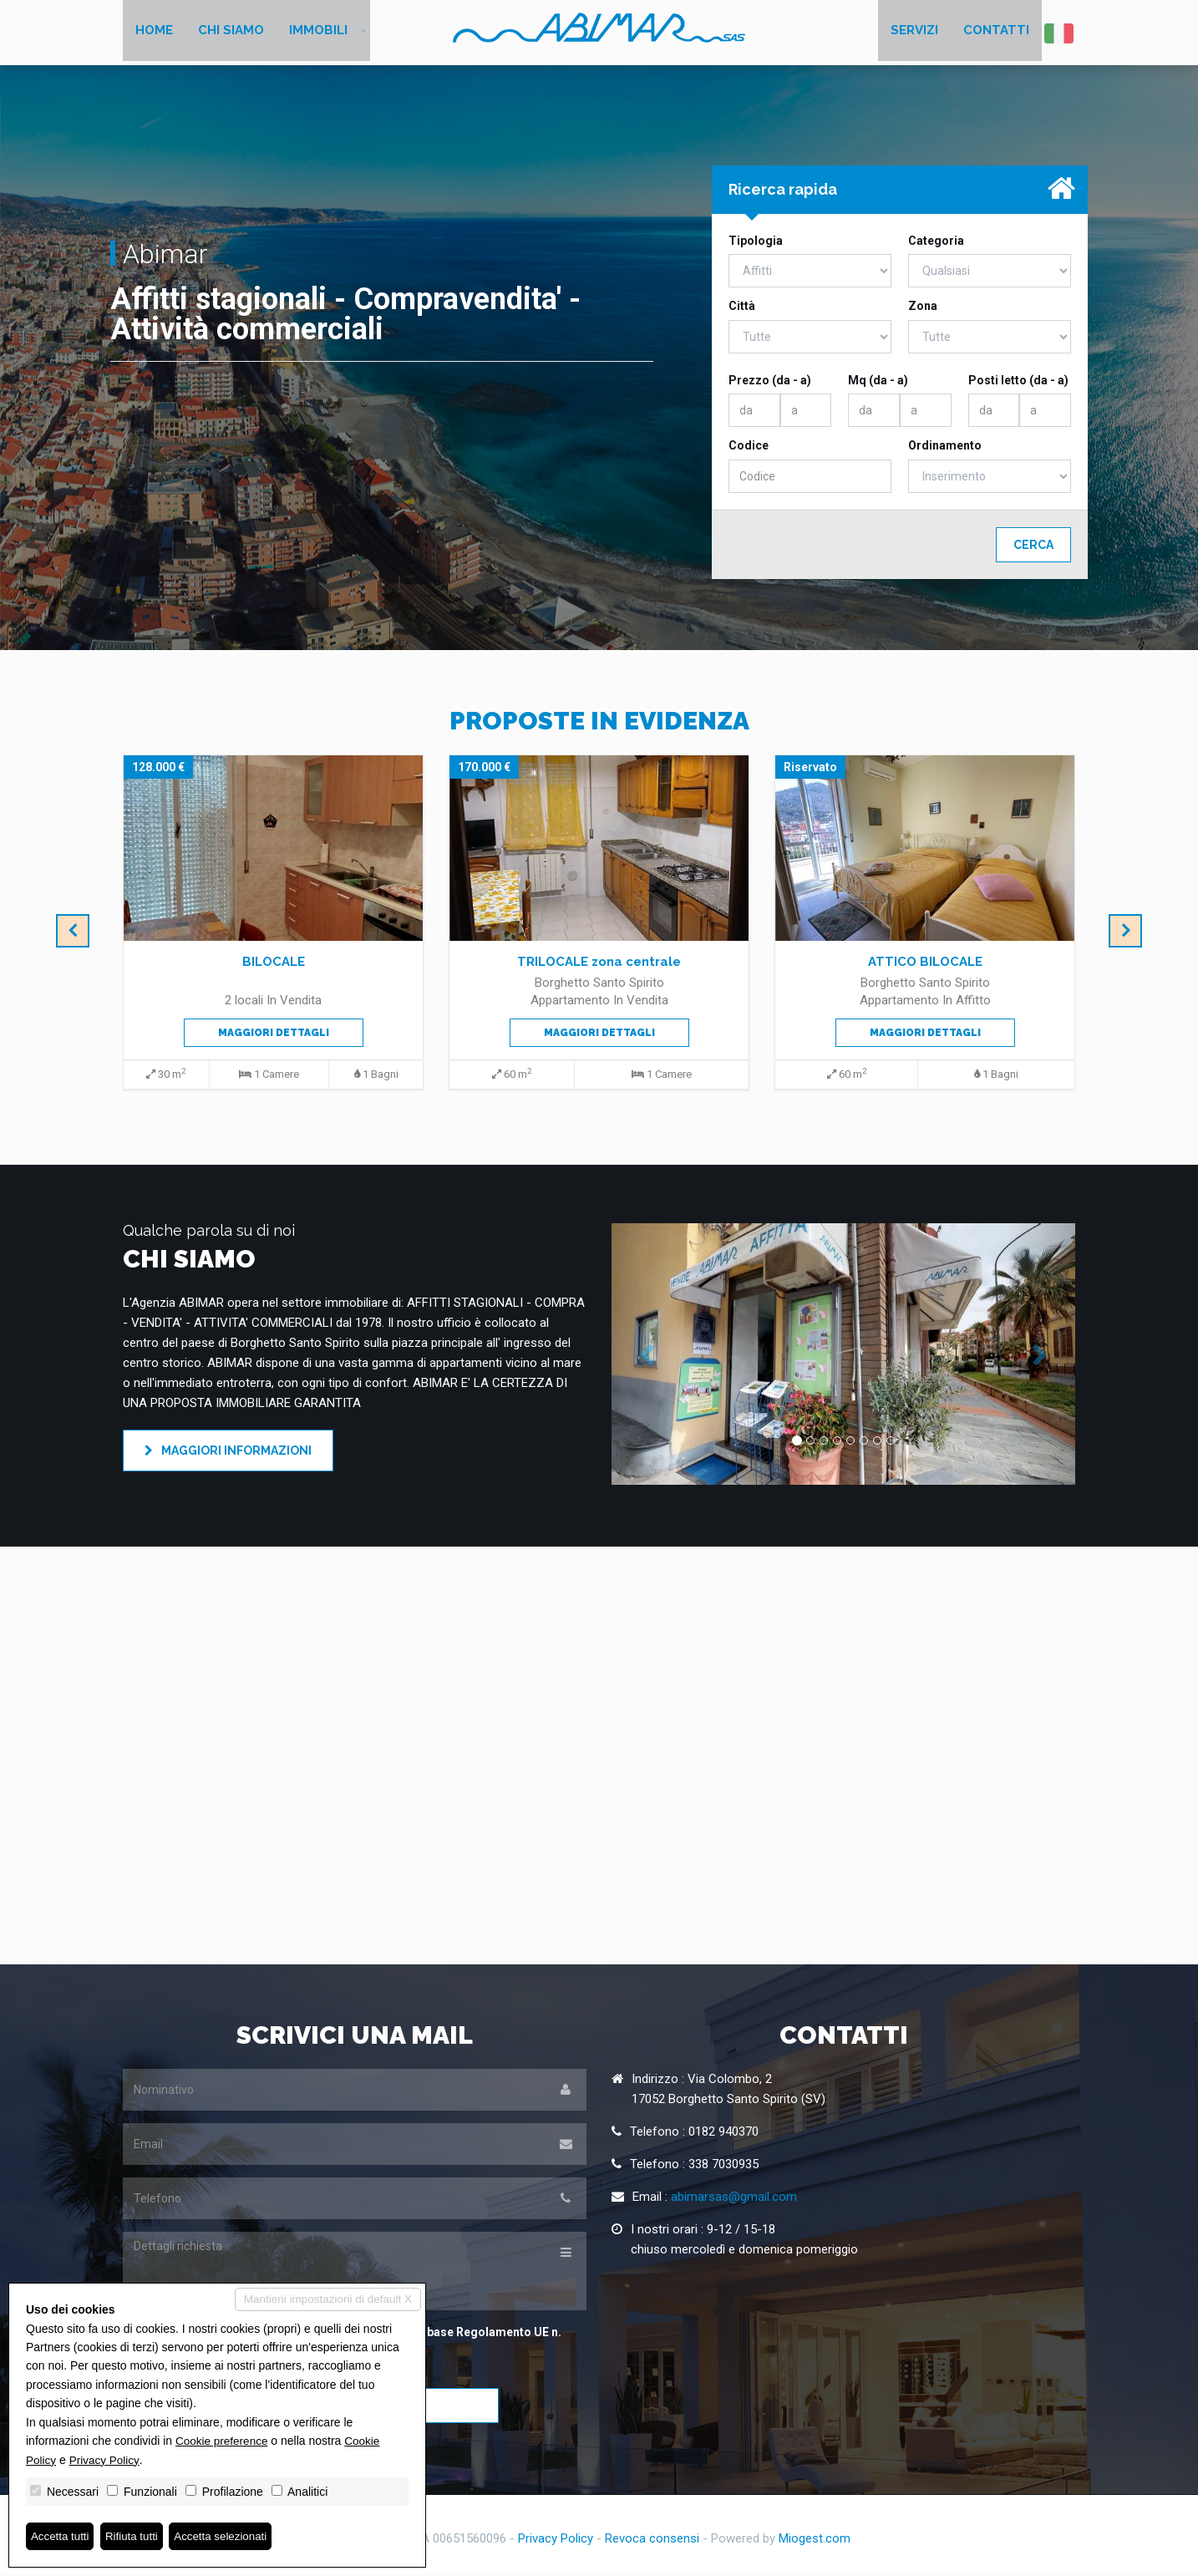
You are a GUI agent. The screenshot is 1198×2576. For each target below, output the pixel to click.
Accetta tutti (61, 2536)
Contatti (996, 33)
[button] (646, 1357)
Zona (922, 309)
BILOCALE (273, 965)
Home (154, 33)
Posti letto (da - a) (1018, 383)
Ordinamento (945, 448)
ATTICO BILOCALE (925, 965)
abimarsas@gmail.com (734, 2200)
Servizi (914, 33)
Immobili (318, 33)
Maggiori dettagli (273, 1036)
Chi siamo (231, 33)
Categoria (936, 244)
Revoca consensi (652, 2540)
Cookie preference (223, 2439)
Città (741, 309)
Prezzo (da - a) (769, 383)
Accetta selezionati (228, 2536)
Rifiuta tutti (136, 2536)
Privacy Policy (555, 2540)
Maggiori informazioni (228, 1454)
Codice (748, 448)
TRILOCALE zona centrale (599, 965)
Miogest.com (814, 2540)
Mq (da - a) (878, 383)
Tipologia (755, 244)
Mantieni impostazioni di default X (324, 2299)
